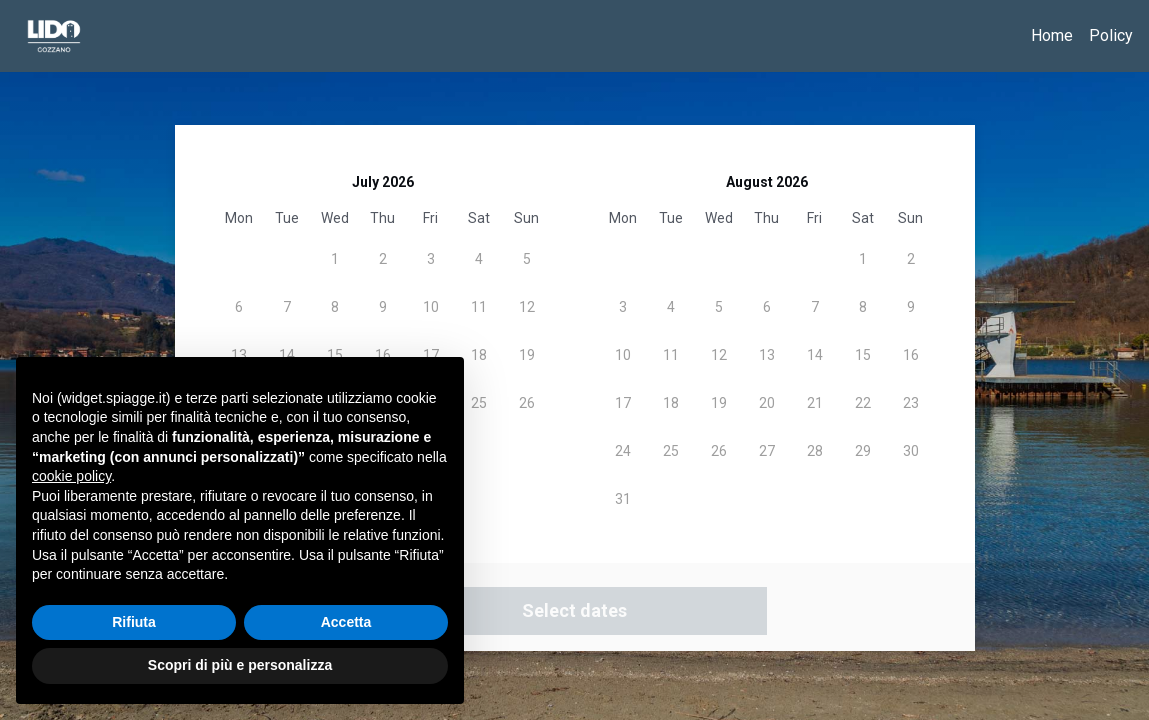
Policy (1111, 35)
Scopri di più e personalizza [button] (240, 665)
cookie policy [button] (71, 476)
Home (1052, 35)
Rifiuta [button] (134, 622)
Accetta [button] (346, 622)
